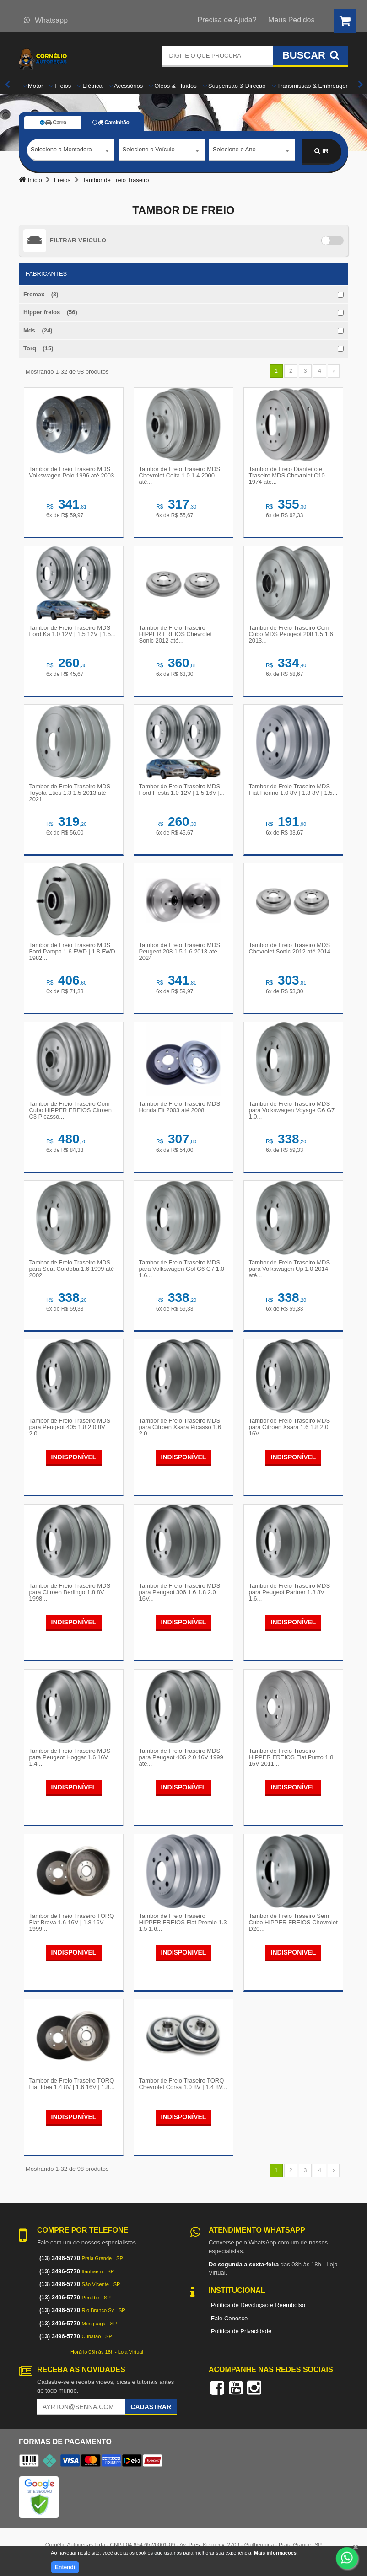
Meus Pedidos (291, 20)
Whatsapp (46, 20)
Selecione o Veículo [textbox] (149, 150)
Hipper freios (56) (50, 312)
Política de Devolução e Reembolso (258, 2309)
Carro (53, 122)
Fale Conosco (229, 2322)
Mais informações (275, 2552)
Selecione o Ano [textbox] (234, 150)
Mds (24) (38, 330)
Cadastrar (150, 2411)
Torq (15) (38, 348)
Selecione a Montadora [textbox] (61, 150)
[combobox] (70, 152)
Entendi (65, 2567)
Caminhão (111, 122)
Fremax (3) (41, 294)
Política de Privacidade (241, 2335)
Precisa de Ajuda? (227, 20)
